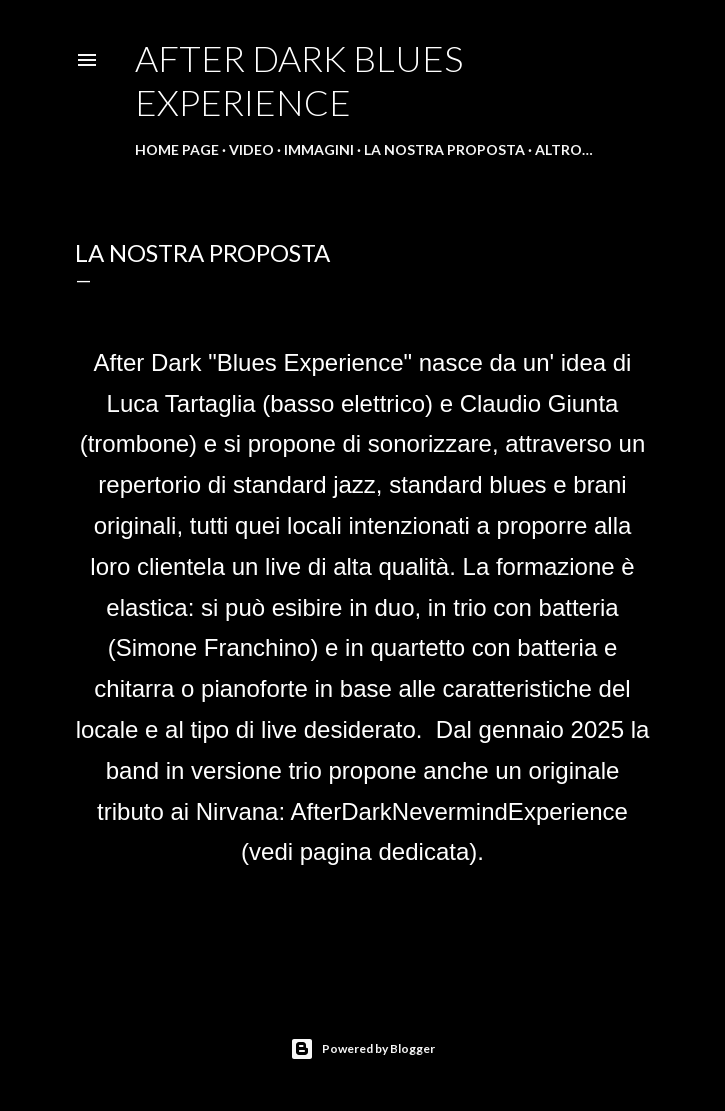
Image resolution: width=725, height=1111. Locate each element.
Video (251, 149)
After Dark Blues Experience (299, 80)
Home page (177, 149)
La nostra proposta (444, 149)
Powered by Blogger (362, 1049)
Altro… (564, 149)
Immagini (319, 149)
